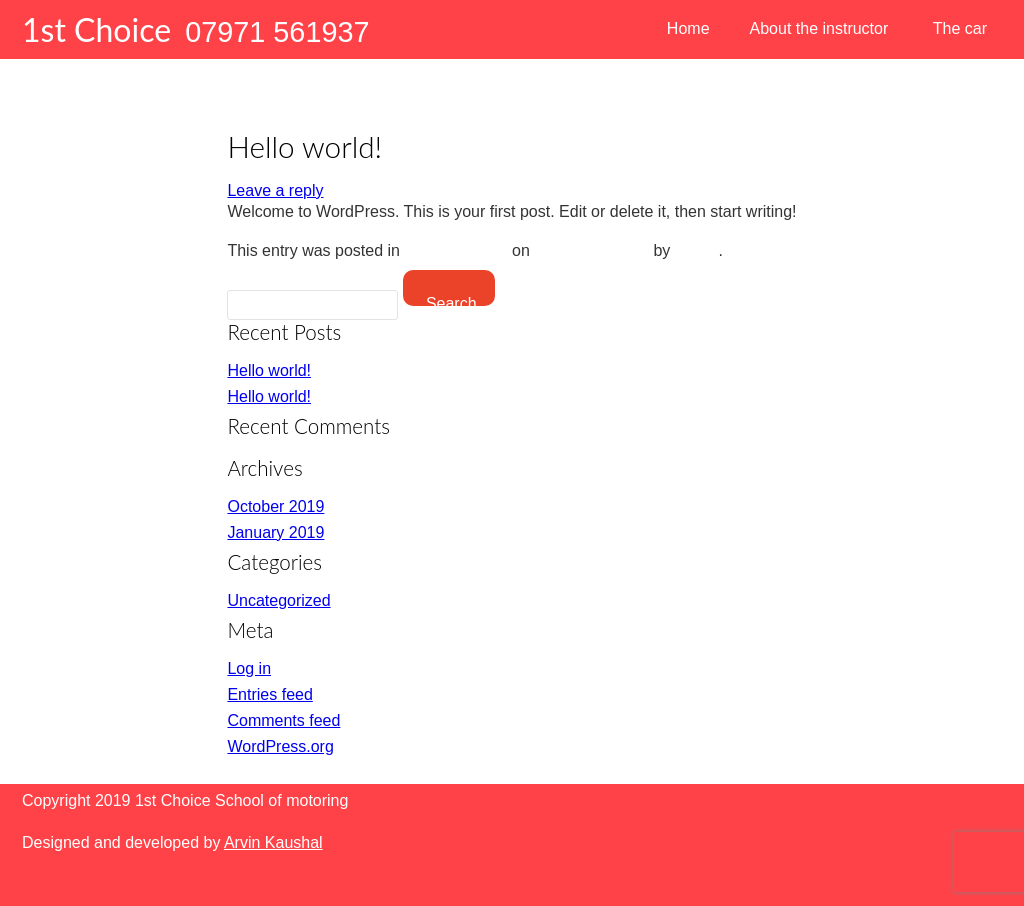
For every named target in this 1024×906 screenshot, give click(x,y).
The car (960, 28)
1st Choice (96, 29)
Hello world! (269, 370)
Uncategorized (455, 250)
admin (697, 250)
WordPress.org (280, 746)
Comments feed (283, 720)
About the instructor (819, 28)
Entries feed (269, 694)
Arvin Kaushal (273, 842)
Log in (249, 668)
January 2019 (275, 532)
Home (688, 28)
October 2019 (275, 506)
